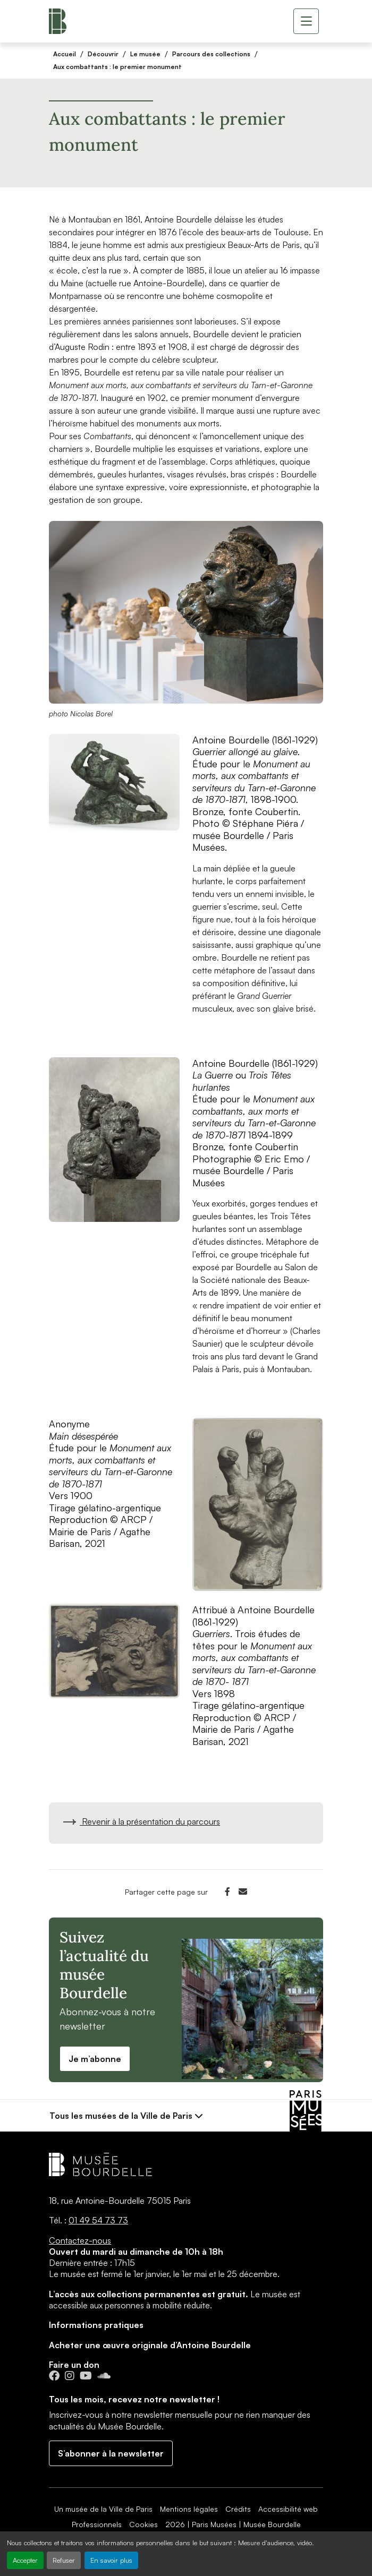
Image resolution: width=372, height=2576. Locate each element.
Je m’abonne (95, 2058)
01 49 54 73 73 (98, 2220)
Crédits (238, 2508)
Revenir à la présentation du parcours (141, 1821)
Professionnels (97, 2524)
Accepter (25, 2560)
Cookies (143, 2524)
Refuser (64, 2560)
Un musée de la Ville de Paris (103, 2508)
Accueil (64, 54)
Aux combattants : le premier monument (117, 67)
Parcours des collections (211, 54)
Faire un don (74, 2364)
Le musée (145, 54)
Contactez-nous (80, 2240)
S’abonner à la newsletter (111, 2453)
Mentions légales (189, 2508)
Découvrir (103, 54)
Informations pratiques (96, 2325)
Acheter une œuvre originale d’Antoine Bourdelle (150, 2345)
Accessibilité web (288, 2508)
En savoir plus (111, 2560)
